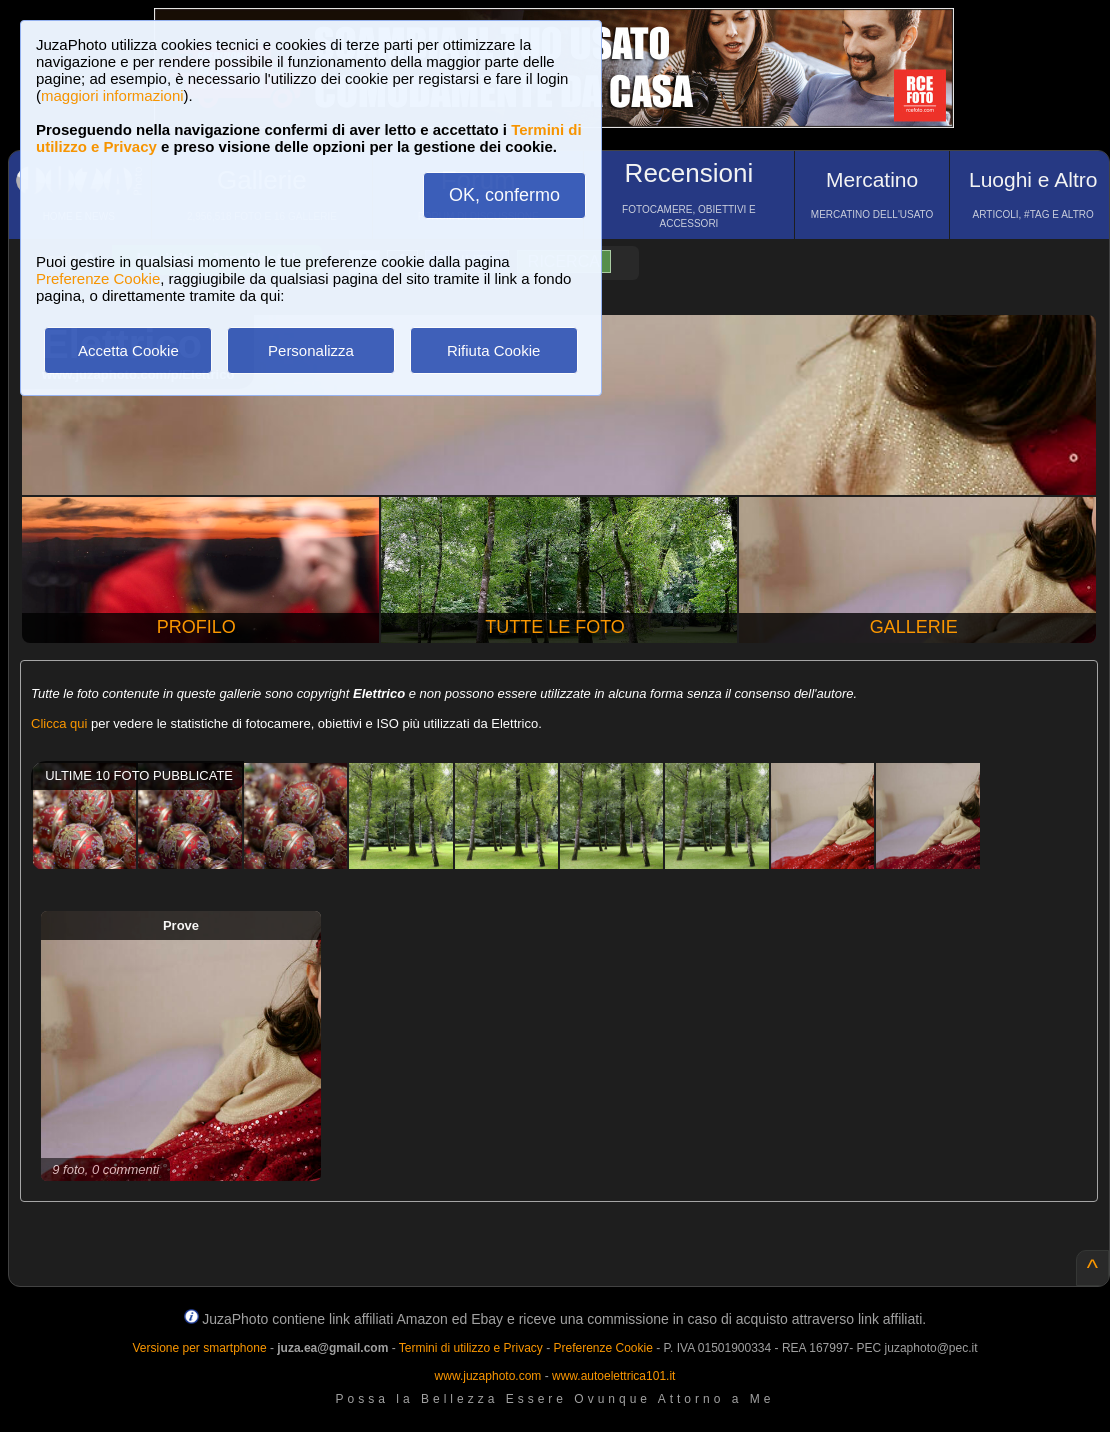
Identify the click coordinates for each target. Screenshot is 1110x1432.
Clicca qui (59, 723)
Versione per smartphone (199, 1348)
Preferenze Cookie (98, 278)
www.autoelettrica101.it (613, 1376)
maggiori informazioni (112, 95)
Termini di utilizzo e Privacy (471, 1348)
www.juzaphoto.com (488, 1376)
